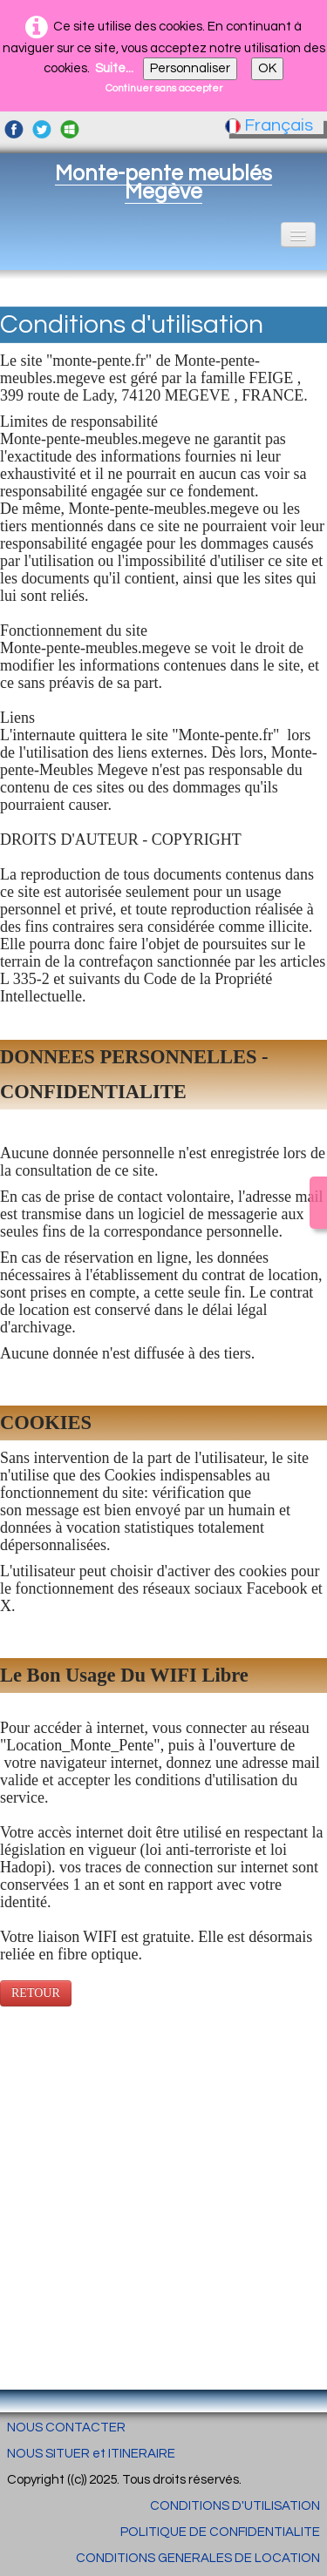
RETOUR (35, 1992)
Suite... (114, 68)
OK (267, 68)
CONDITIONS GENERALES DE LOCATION (198, 2558)
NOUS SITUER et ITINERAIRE (91, 2453)
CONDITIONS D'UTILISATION (235, 2505)
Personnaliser (190, 68)
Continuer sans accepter (164, 88)
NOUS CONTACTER (66, 2427)
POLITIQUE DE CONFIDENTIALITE (220, 2532)
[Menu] (298, 234)
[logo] (163, 182)
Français (271, 125)
